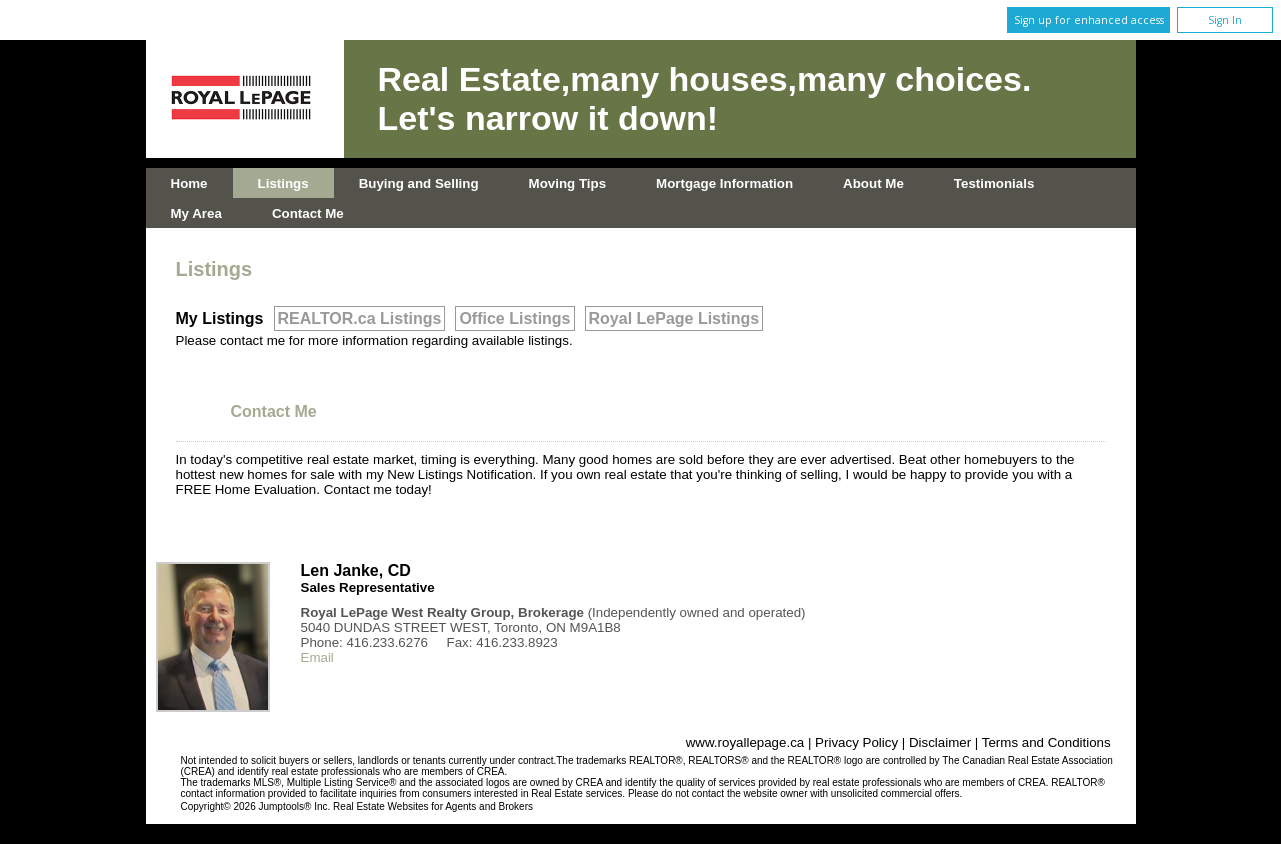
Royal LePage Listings (674, 318)
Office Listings (514, 318)
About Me (873, 183)
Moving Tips (568, 183)
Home (189, 183)
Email (317, 657)
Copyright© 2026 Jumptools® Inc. (256, 806)
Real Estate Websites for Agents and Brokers (433, 806)
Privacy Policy (856, 742)
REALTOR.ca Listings (360, 318)
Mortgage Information (724, 183)
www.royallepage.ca (745, 742)
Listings (283, 183)
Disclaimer (940, 742)
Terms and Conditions (1046, 742)
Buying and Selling (419, 183)
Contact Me (308, 213)
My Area (196, 213)
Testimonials (994, 183)
